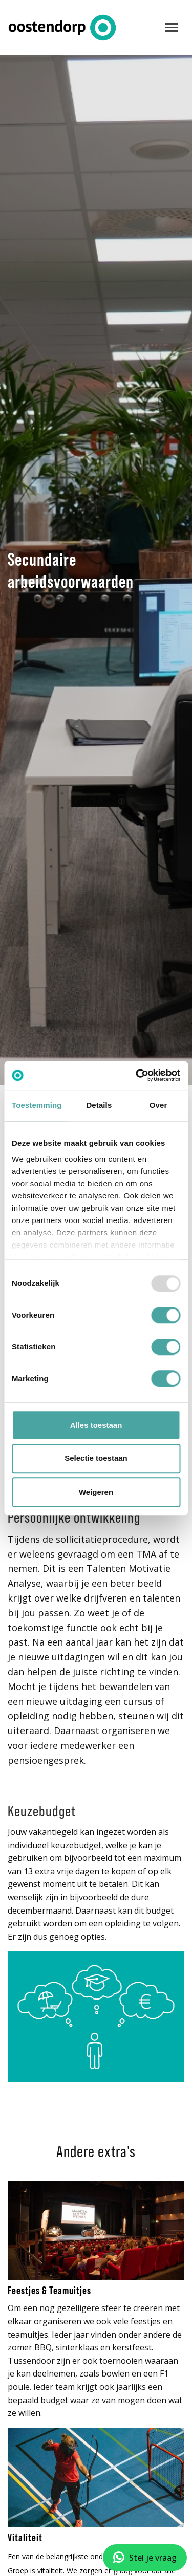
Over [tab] (158, 1105)
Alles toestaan (96, 1424)
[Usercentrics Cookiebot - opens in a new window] (136, 1075)
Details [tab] (99, 1105)
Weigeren (96, 1491)
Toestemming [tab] (37, 1105)
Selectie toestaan (96, 1458)
